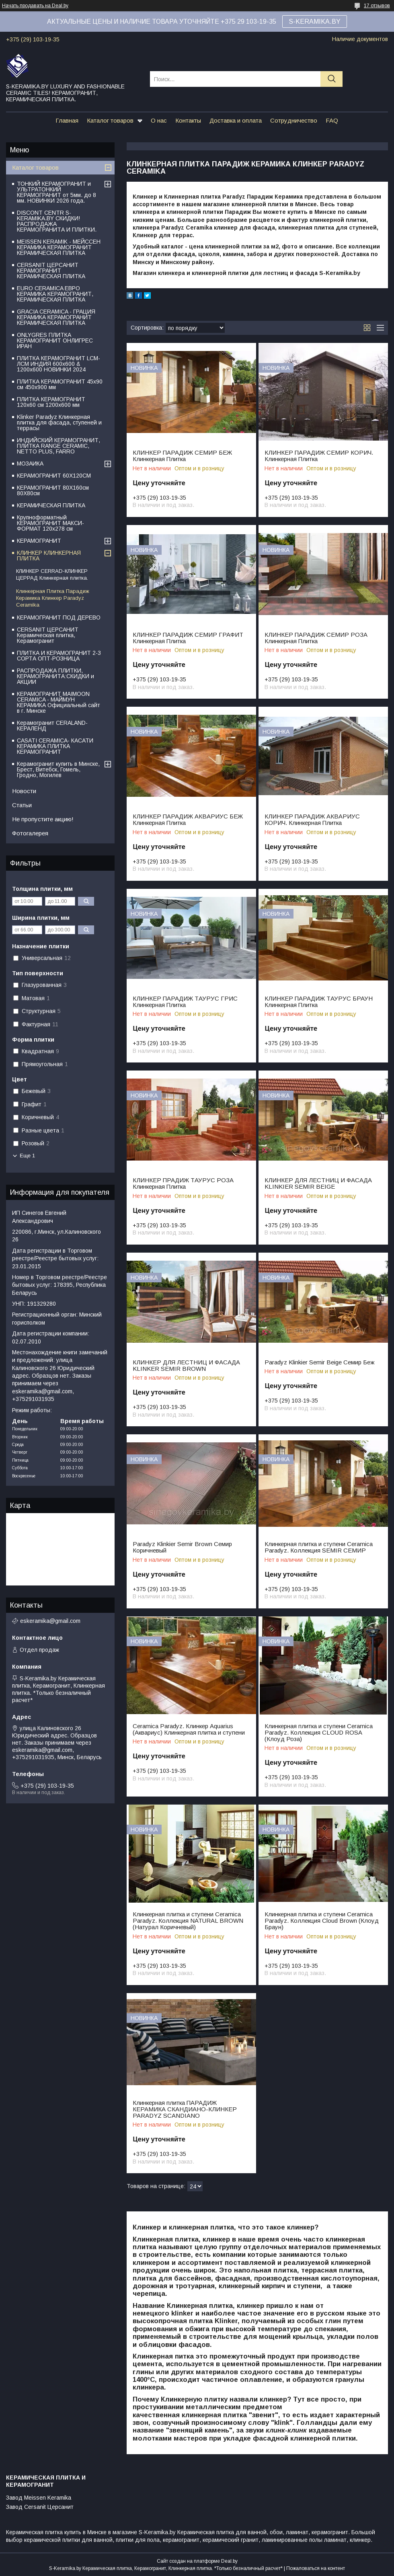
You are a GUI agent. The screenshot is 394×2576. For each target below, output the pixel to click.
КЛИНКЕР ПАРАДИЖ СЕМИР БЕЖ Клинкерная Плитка (182, 455)
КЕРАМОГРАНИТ (39, 540)
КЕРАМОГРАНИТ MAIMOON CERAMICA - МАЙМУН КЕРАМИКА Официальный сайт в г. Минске (58, 702)
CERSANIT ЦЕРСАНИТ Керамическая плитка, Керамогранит (47, 635)
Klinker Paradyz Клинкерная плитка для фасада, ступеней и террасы (59, 422)
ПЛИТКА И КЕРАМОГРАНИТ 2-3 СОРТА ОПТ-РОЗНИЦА (59, 656)
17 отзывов (377, 5)
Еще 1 (27, 1156)
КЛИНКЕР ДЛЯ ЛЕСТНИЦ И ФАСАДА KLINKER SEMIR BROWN (186, 1365)
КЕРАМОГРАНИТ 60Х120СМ (54, 475)
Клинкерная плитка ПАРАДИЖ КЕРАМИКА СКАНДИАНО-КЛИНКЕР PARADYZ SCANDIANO (185, 2109)
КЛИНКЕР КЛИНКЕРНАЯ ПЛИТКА (49, 556)
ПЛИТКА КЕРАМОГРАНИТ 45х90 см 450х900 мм (60, 384)
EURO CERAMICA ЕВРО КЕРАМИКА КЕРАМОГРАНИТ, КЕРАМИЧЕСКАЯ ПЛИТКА (55, 294)
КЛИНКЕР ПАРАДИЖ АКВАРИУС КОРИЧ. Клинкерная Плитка (312, 819)
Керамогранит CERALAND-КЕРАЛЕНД (52, 726)
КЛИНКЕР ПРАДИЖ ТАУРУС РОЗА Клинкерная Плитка (183, 1183)
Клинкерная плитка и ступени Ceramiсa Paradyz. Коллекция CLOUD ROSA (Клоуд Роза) (319, 1732)
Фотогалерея (30, 833)
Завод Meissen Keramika (38, 2497)
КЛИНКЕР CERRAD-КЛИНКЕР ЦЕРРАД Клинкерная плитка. (52, 574)
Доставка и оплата (235, 120)
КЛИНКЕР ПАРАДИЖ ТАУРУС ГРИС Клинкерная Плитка (185, 1001)
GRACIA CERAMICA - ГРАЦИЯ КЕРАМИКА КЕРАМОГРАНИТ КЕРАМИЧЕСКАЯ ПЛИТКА (56, 317)
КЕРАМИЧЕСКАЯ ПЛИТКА (51, 505)
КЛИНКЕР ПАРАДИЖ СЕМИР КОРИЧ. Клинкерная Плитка (319, 455)
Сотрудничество (293, 120)
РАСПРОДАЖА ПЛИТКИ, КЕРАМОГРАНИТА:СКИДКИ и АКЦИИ (55, 676)
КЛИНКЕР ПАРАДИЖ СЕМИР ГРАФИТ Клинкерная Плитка (188, 638)
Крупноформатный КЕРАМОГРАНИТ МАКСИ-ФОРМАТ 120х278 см (50, 523)
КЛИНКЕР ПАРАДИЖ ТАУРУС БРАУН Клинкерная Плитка (319, 1001)
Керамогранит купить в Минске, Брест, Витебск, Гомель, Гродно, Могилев (58, 769)
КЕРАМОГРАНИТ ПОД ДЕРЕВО (59, 617)
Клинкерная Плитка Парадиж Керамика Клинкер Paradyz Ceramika (52, 598)
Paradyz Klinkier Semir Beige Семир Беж (319, 1362)
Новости (24, 791)
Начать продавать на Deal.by (35, 5)
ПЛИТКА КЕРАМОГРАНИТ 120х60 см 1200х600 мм (51, 402)
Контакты (188, 120)
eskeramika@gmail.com (50, 1621)
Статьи (22, 805)
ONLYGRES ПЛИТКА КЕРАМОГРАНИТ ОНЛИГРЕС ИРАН (55, 340)
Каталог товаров (110, 120)
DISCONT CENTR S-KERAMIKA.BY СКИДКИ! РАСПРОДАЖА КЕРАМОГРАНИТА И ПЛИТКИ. (56, 221)
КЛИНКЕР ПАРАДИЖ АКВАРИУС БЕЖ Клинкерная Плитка (188, 819)
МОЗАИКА (30, 463)
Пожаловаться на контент (315, 2568)
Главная (66, 120)
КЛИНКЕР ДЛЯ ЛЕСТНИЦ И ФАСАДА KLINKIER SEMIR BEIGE (318, 1183)
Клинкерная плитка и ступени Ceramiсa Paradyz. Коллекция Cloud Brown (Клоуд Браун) (322, 1920)
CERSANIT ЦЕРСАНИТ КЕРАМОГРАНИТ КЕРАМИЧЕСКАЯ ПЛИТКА (51, 270)
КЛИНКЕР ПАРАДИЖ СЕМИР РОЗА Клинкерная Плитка (316, 638)
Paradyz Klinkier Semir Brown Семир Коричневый (182, 1547)
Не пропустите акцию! (43, 819)
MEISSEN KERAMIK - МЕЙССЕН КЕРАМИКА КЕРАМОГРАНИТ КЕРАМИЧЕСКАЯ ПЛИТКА (59, 247)
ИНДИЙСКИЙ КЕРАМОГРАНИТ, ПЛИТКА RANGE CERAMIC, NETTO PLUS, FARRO (58, 446)
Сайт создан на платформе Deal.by (197, 2561)
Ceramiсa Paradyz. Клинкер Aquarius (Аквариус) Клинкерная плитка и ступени (189, 1729)
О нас (159, 120)
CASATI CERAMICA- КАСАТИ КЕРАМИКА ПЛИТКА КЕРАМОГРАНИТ (55, 746)
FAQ (332, 120)
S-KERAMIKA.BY (315, 21)
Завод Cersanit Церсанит (40, 2507)
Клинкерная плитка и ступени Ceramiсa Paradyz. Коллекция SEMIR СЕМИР (319, 1547)
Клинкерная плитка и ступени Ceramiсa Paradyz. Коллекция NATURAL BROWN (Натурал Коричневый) (188, 1920)
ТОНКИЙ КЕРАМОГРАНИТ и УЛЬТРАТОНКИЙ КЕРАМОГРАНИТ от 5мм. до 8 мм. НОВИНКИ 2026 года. (56, 192)
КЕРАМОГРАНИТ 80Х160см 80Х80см (53, 490)
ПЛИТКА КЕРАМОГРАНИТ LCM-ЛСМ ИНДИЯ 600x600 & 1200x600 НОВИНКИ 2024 (58, 364)
